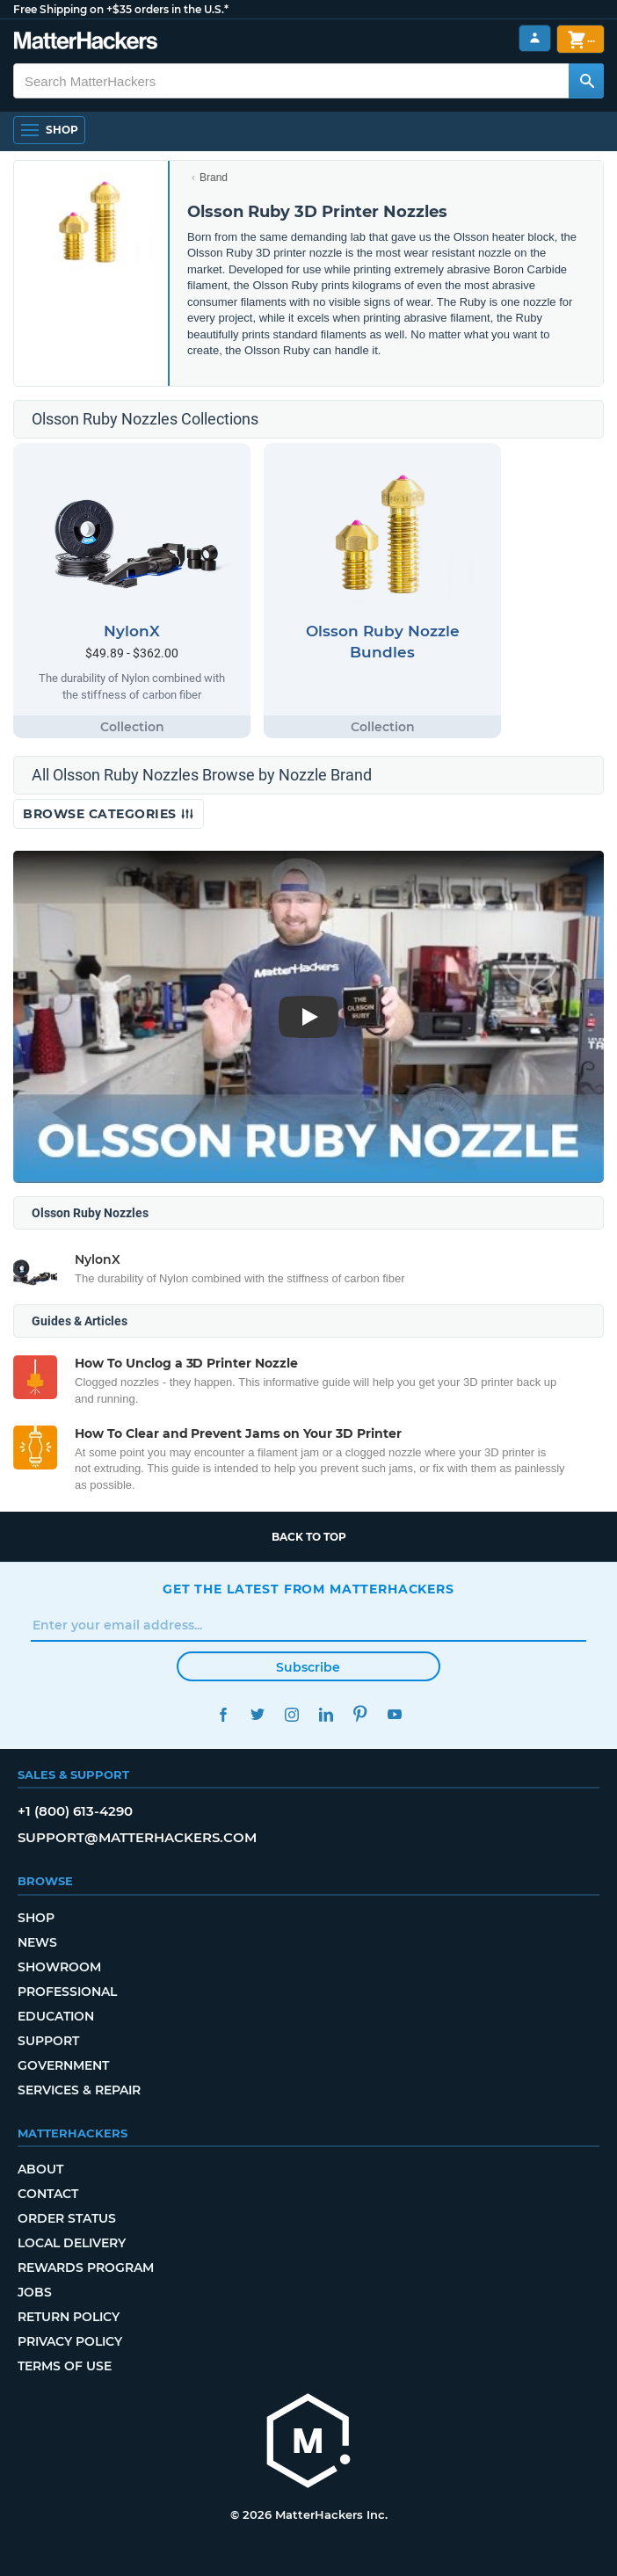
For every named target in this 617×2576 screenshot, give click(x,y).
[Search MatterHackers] (586, 80)
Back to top (309, 1536)
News (37, 1942)
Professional (67, 1991)
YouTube (394, 1714)
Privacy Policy (70, 2341)
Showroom (59, 1967)
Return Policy (69, 2317)
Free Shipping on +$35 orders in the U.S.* (121, 9)
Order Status (67, 2218)
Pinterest (360, 1714)
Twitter (257, 1714)
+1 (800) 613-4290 (75, 1811)
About (40, 2169)
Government (63, 2065)
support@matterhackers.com (137, 1837)
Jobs (35, 2292)
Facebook (222, 1714)
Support (48, 2041)
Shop (36, 1918)
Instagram (291, 1714)
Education (56, 2016)
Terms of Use (65, 2366)
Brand (214, 177)
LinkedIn (325, 1714)
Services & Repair (79, 2090)
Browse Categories (108, 814)
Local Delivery (72, 2243)
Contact (48, 2194)
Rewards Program (86, 2267)
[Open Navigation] (49, 130)
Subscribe (308, 1667)
